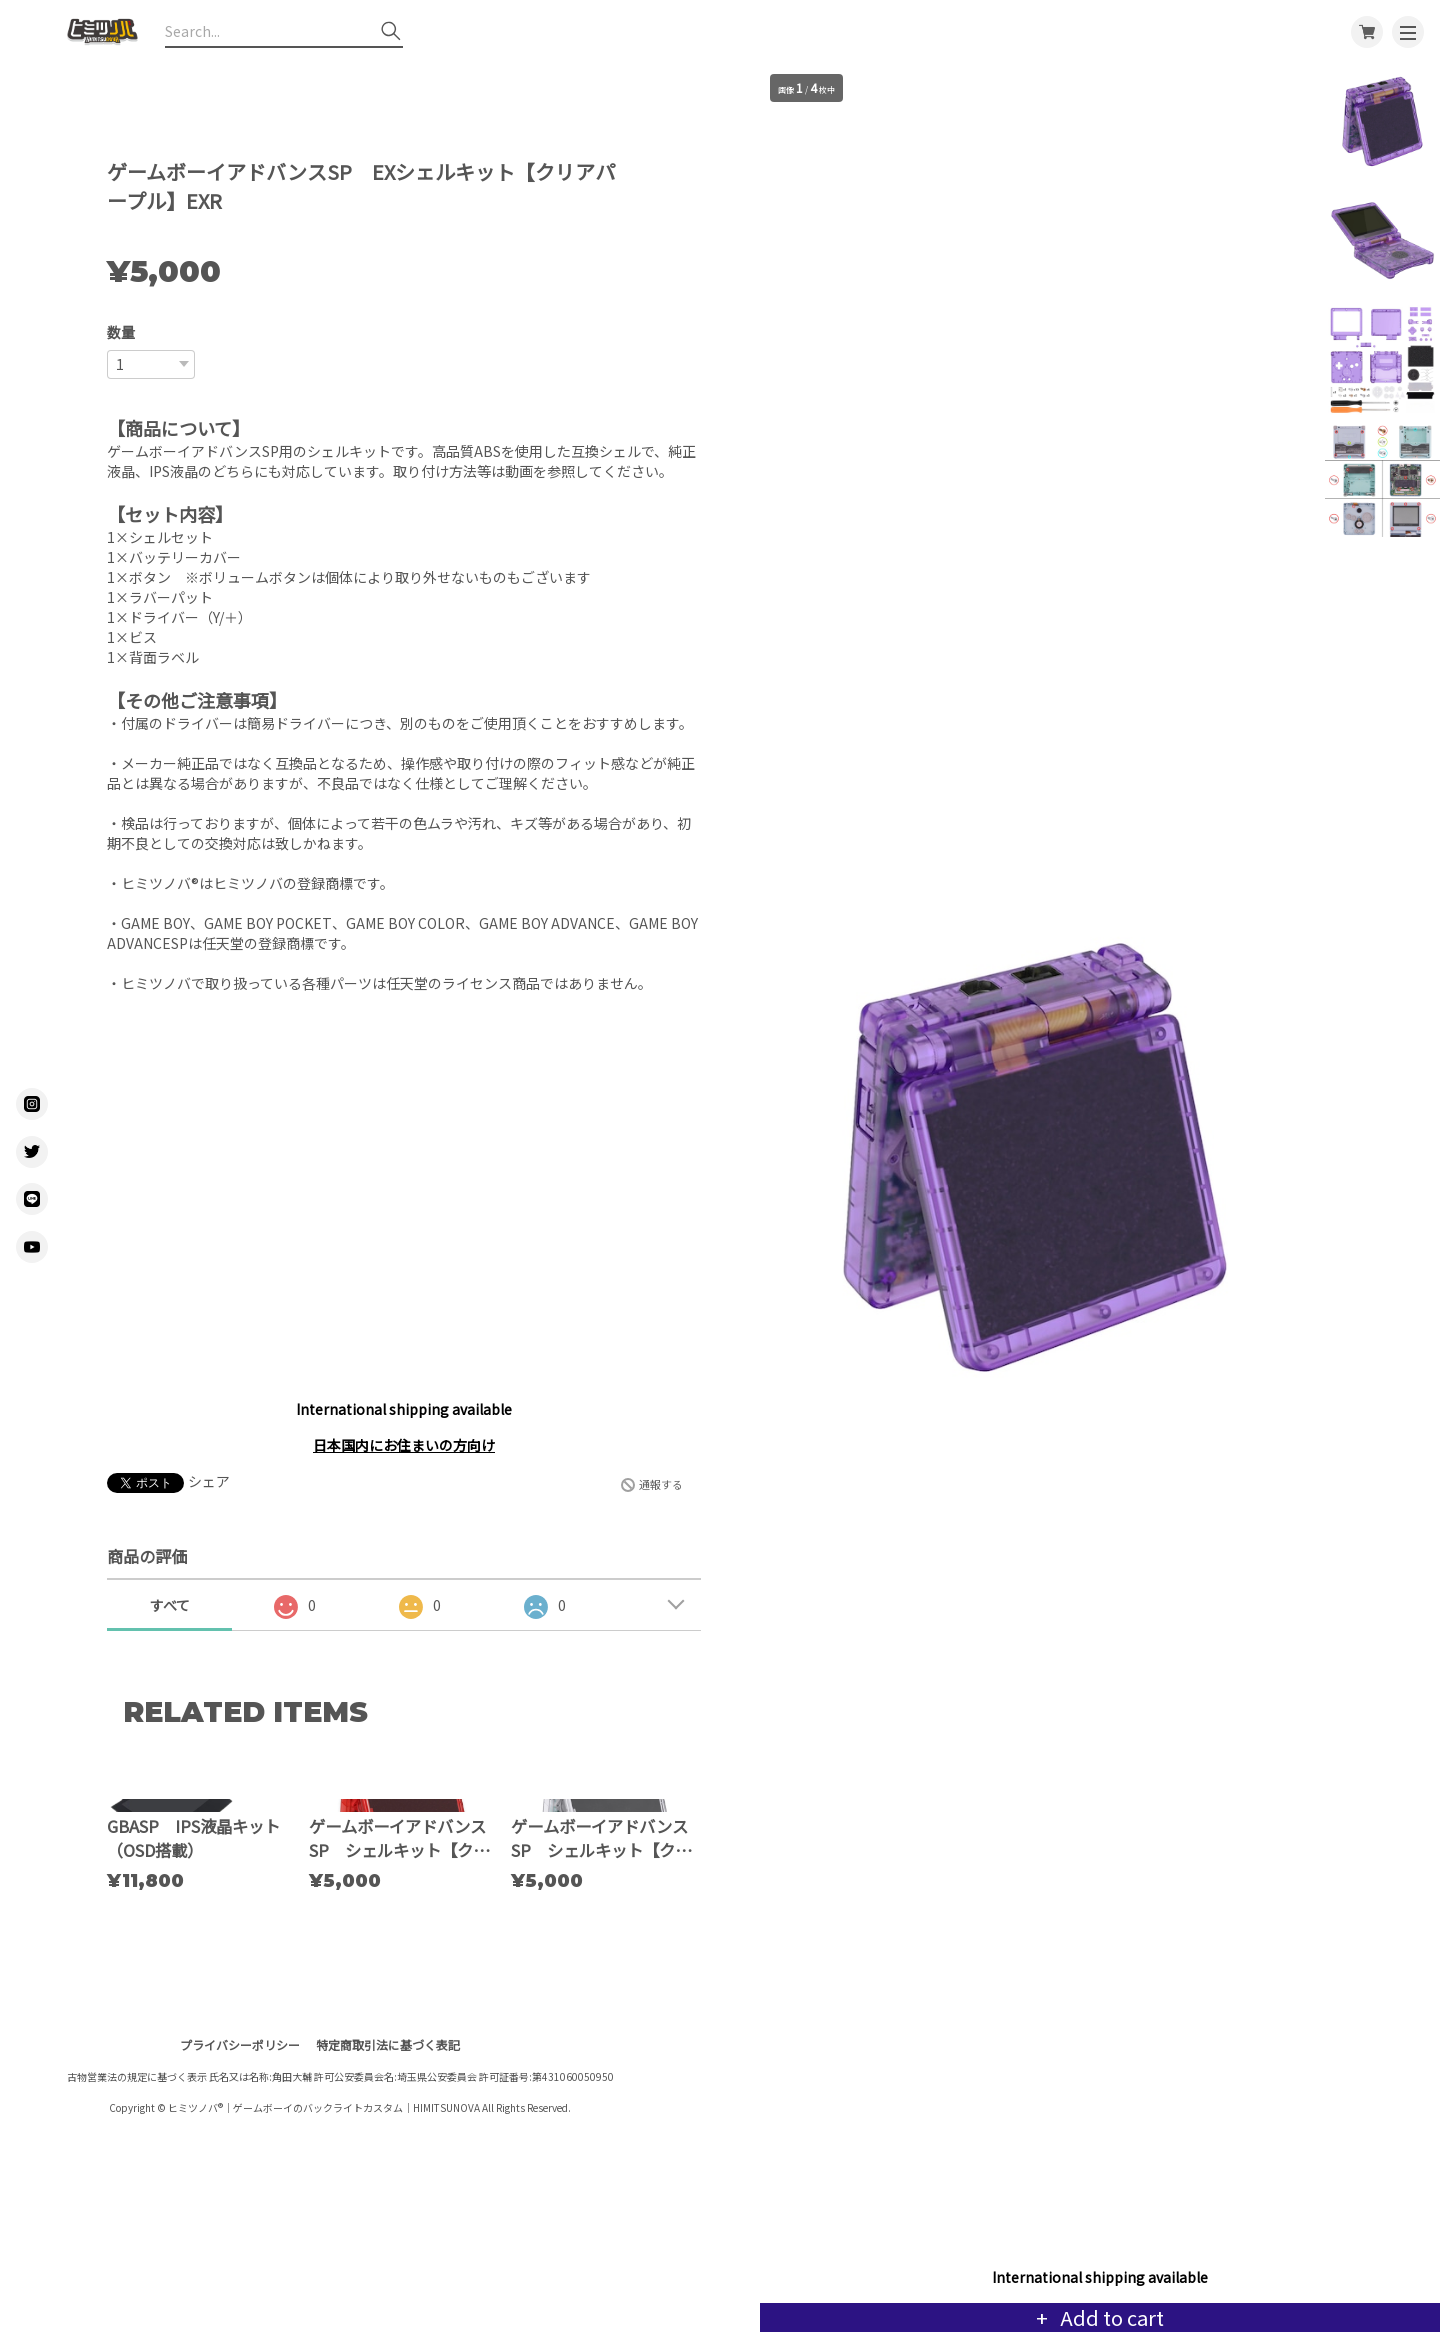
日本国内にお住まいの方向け (404, 1445)
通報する (661, 1484)
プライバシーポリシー (240, 2204)
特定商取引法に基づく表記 (388, 2204)
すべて (170, 1605)
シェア (209, 1481)
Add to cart (1110, 2317)
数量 (121, 332)
